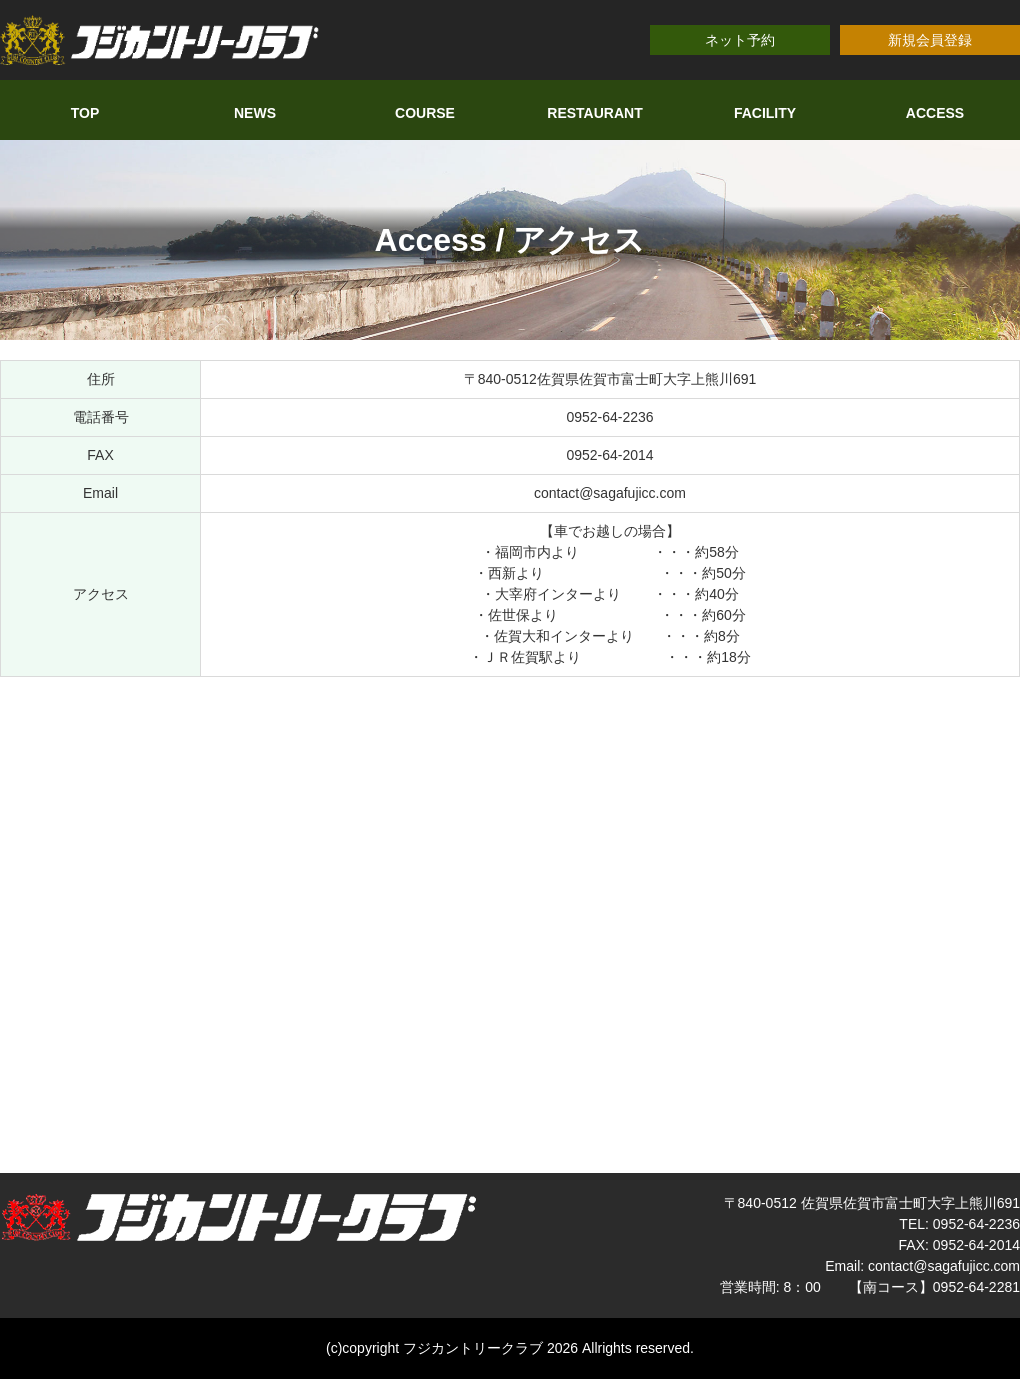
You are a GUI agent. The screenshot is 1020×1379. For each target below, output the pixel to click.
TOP (85, 113)
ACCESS (935, 113)
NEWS (255, 113)
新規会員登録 (930, 40)
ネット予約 (740, 40)
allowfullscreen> (510, 922)
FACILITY (765, 113)
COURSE (425, 113)
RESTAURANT (594, 113)
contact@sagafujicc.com (610, 493)
